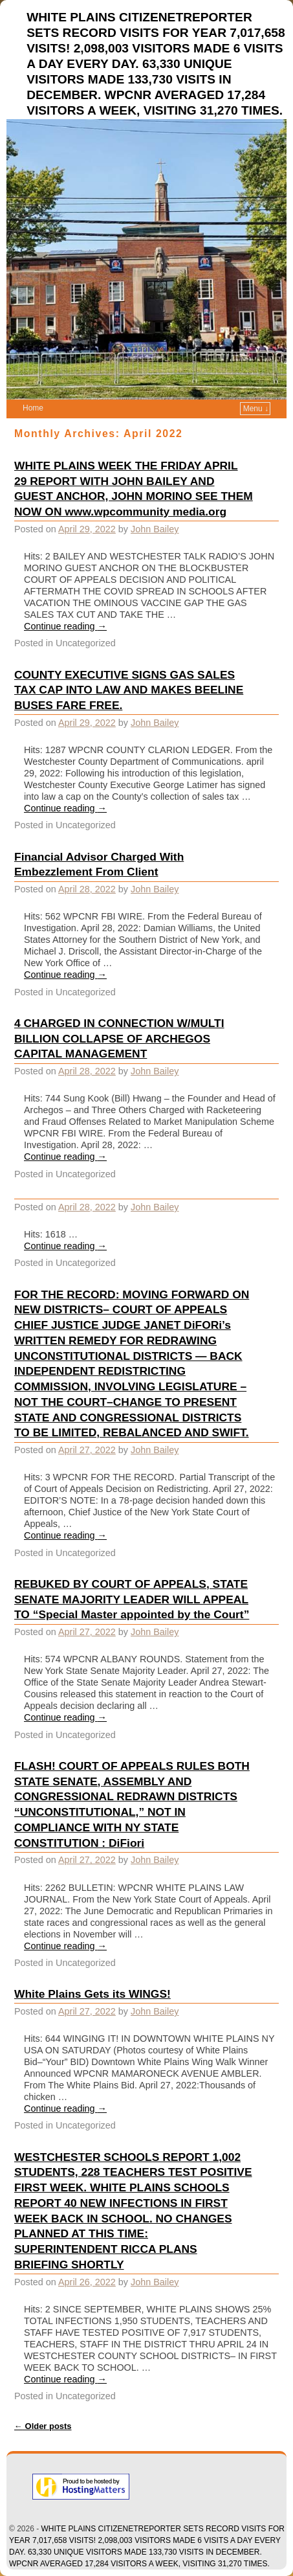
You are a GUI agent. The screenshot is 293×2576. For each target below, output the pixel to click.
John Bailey (155, 529)
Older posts (43, 2426)
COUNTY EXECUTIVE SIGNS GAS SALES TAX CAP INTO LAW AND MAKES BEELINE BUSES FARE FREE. (128, 690)
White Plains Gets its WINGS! (92, 1993)
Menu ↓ (255, 408)
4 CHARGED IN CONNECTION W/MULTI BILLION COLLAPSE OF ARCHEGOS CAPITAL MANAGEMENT (119, 1039)
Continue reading (65, 626)
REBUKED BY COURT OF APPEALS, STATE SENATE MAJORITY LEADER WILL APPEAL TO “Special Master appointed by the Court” (131, 1599)
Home (33, 407)
